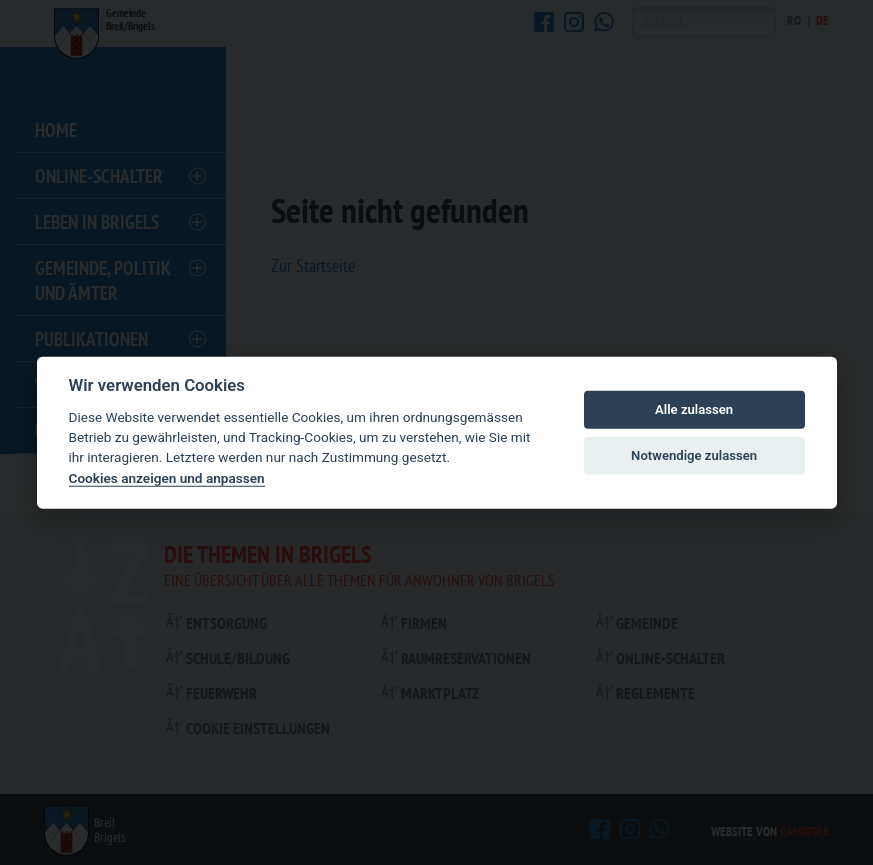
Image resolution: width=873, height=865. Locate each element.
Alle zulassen (694, 409)
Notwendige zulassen (694, 455)
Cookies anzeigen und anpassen (167, 478)
